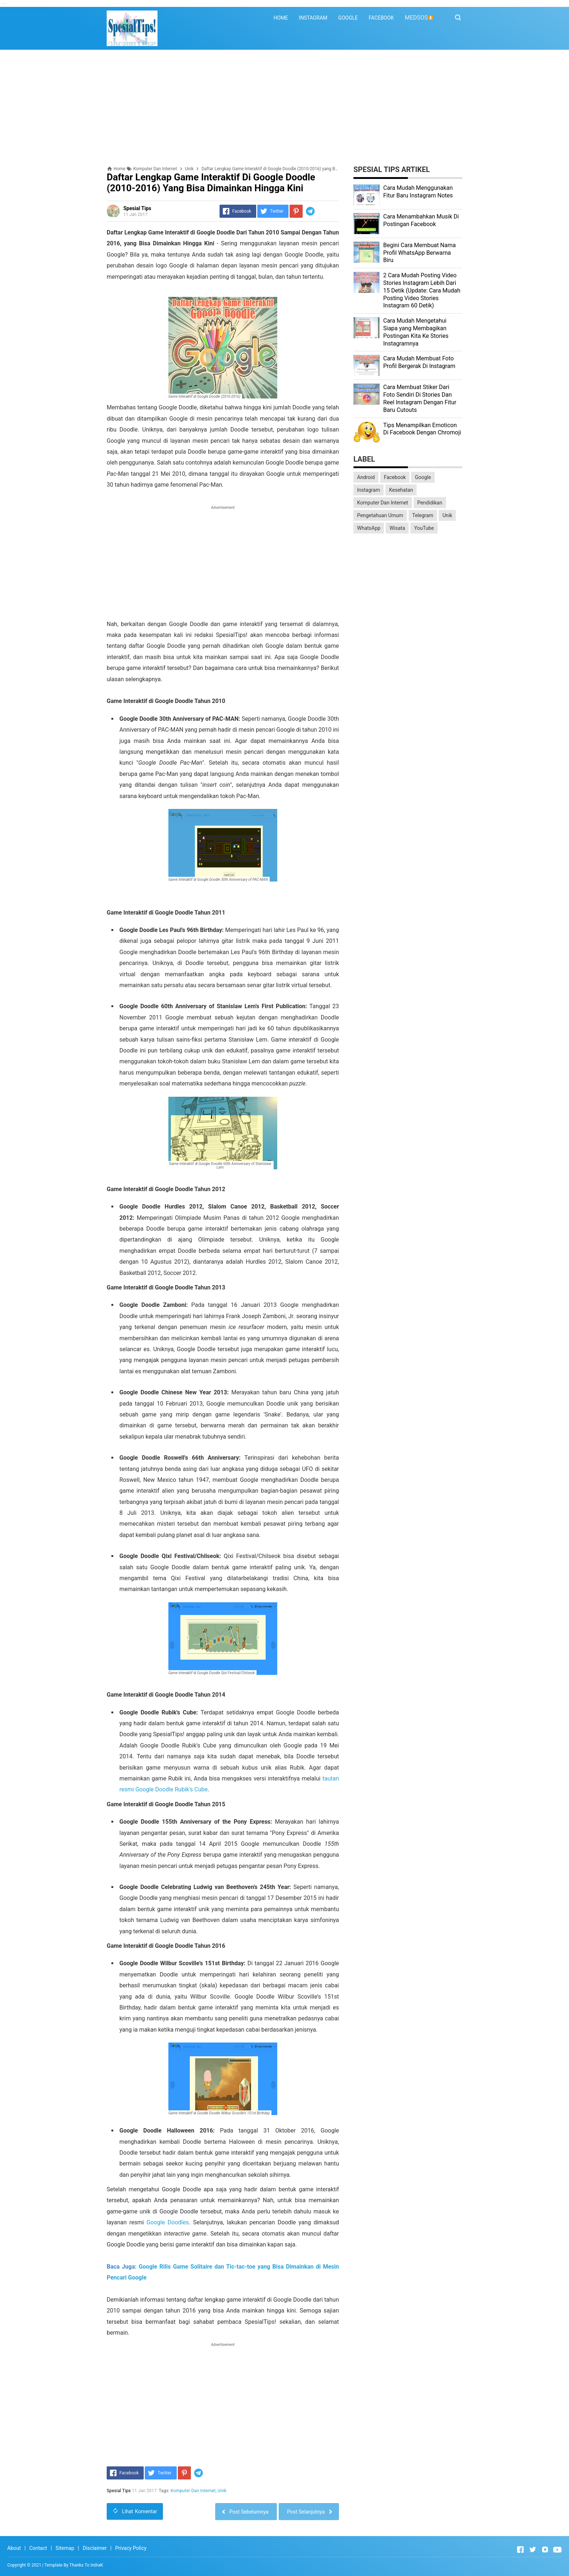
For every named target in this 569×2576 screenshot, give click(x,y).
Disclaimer (95, 2548)
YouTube (424, 528)
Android (366, 477)
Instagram (368, 490)
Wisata (397, 528)
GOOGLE (348, 18)
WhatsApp (368, 528)
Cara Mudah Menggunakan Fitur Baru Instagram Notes (418, 191)
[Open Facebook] (520, 2549)
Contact (38, 2548)
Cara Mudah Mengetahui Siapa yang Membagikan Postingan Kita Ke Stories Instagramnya (416, 332)
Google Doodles (168, 2222)
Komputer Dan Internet (193, 2490)
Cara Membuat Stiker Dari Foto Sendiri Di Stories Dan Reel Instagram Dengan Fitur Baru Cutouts (419, 398)
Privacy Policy (130, 2548)
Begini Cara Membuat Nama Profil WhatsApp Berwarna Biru (419, 253)
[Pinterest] (296, 211)
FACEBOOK (381, 18)
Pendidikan (429, 503)
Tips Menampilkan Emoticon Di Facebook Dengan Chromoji (422, 429)
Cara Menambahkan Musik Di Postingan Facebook (421, 220)
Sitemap (65, 2548)
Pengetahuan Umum (380, 515)
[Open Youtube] (557, 2549)
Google (423, 477)
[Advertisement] (284, 108)
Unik (222, 2490)
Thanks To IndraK (86, 2565)
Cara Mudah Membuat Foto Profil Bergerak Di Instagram (419, 362)
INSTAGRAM (313, 18)
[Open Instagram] (545, 2549)
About (14, 2548)
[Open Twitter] (532, 2549)
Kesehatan (401, 490)
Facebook (395, 477)
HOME (281, 18)
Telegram (422, 515)
